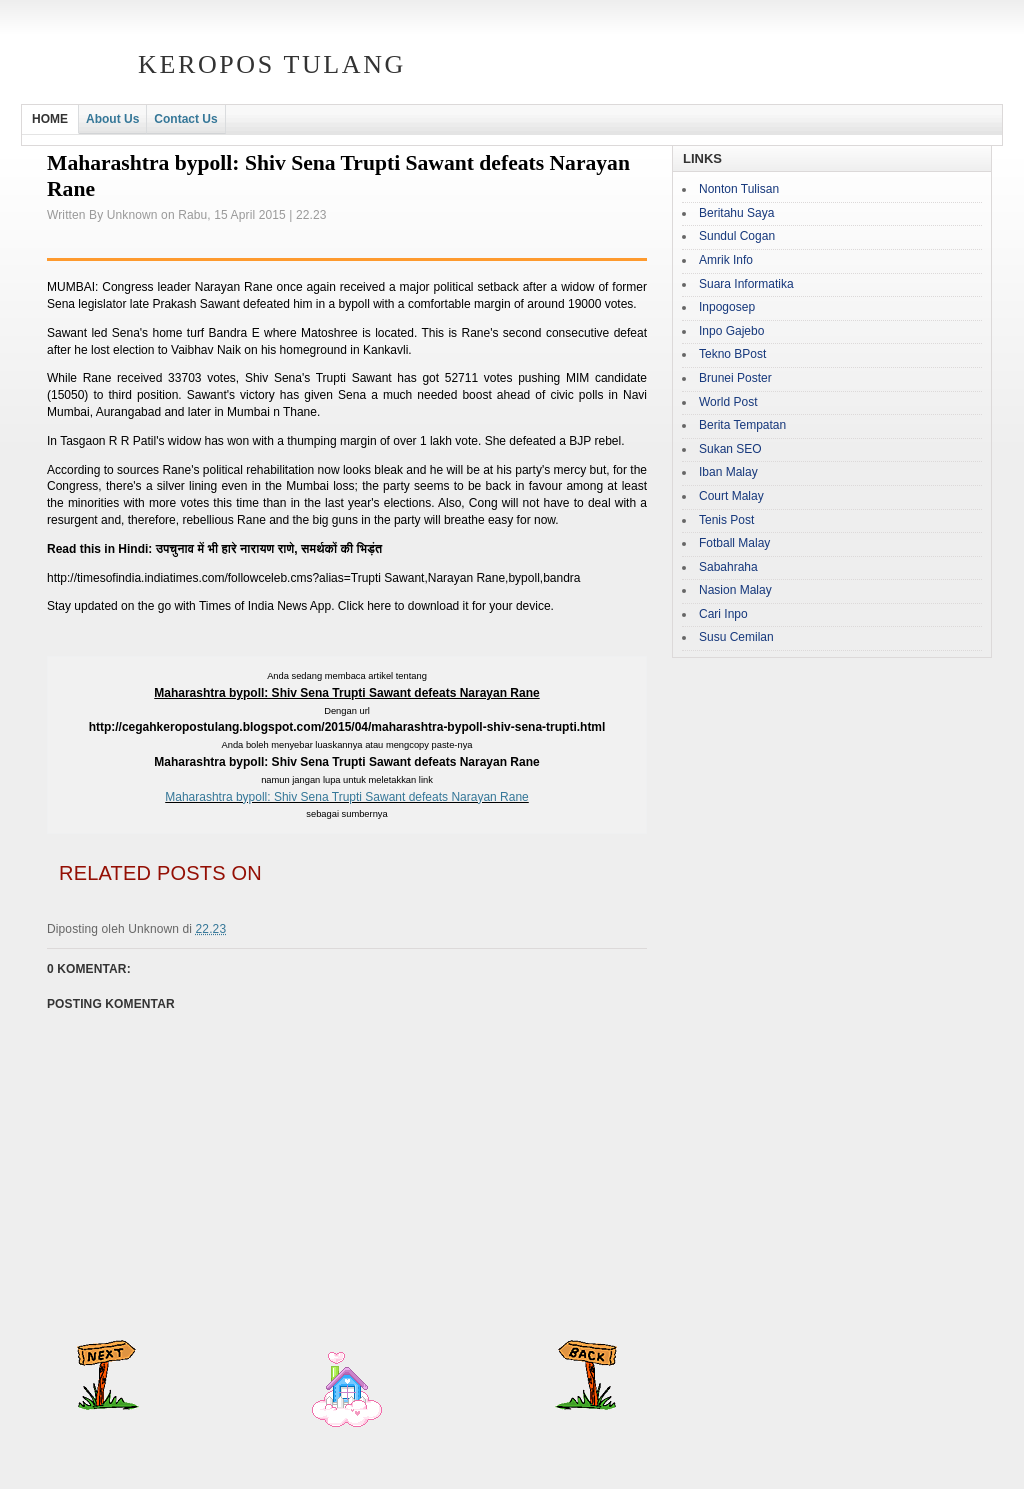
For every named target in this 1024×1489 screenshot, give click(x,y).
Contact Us (185, 119)
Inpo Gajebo (731, 331)
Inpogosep (727, 307)
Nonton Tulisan (739, 189)
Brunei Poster (735, 378)
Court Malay (731, 496)
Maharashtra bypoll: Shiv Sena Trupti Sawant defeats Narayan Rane (347, 797)
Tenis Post (726, 520)
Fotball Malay (734, 543)
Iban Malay (728, 472)
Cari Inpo (723, 614)
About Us (112, 119)
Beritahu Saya (736, 213)
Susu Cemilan (736, 637)
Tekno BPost (732, 354)
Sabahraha (728, 567)
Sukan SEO (730, 449)
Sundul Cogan (737, 236)
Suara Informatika (746, 284)
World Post (728, 402)
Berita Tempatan (742, 425)
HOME (50, 119)
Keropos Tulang (272, 64)
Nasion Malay (735, 590)
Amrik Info (726, 260)
